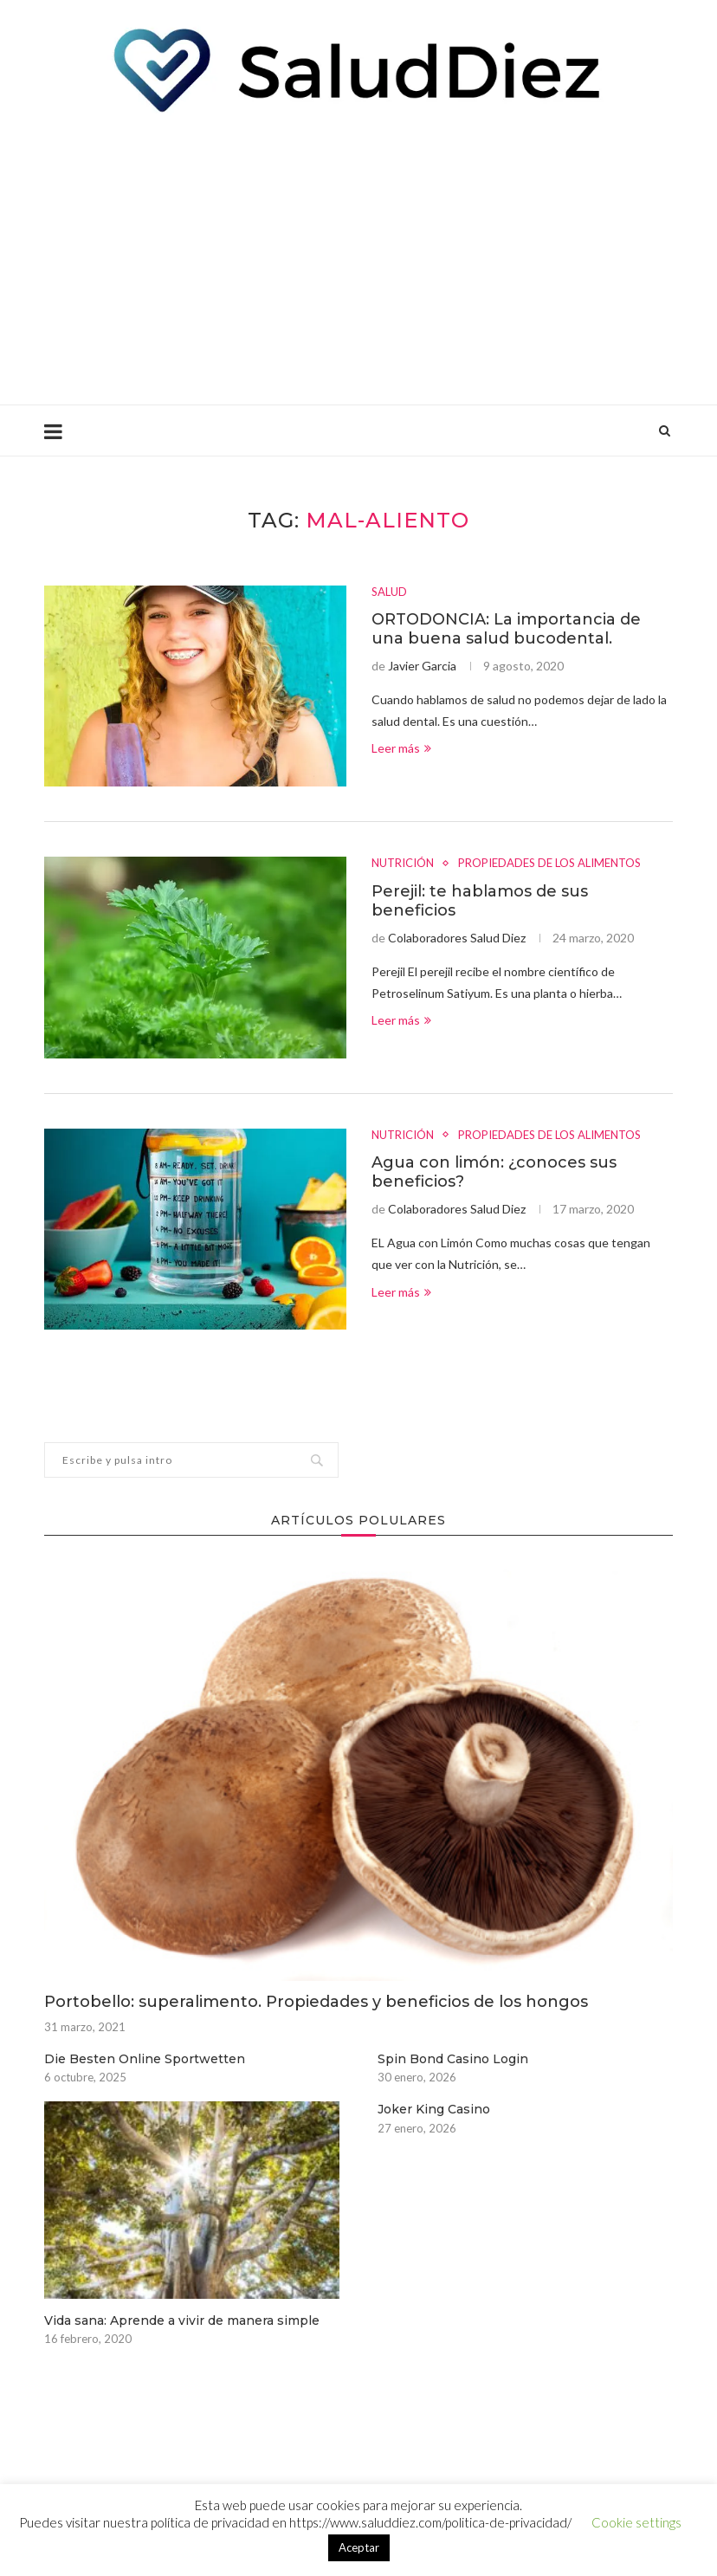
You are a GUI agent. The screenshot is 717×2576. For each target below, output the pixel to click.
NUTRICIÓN (402, 863)
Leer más (401, 748)
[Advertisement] (358, 257)
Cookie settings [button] (636, 2522)
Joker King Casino (434, 2109)
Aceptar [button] (359, 2547)
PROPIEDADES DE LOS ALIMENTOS (549, 863)
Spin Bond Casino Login (453, 2059)
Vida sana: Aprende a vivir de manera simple (182, 2320)
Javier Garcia (422, 665)
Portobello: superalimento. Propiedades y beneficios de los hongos (316, 2001)
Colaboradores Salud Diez (457, 937)
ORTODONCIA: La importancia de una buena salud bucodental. (506, 629)
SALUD (389, 592)
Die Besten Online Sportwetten (144, 2059)
